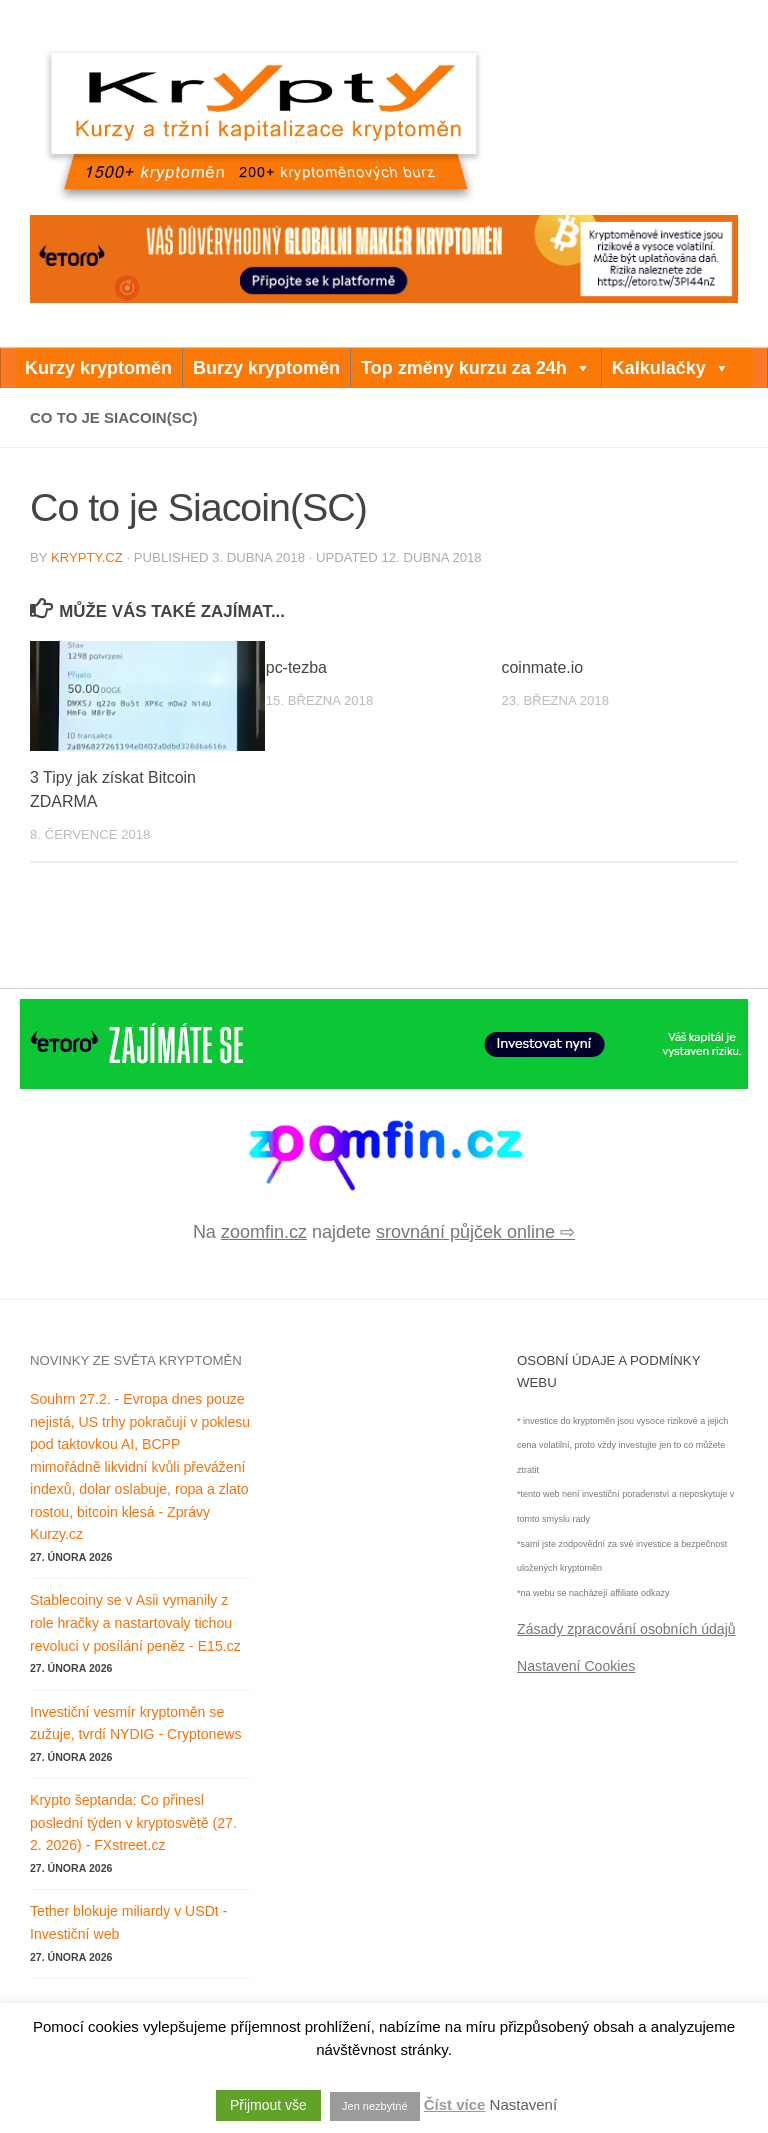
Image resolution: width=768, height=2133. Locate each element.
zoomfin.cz (264, 1232)
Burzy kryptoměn (266, 368)
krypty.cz (87, 557)
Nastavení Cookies (576, 1666)
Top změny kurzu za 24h (476, 368)
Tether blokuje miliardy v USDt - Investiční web (128, 1922)
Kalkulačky (671, 368)
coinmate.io (543, 667)
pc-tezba (296, 667)
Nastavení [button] (524, 2104)
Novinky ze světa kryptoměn (136, 1360)
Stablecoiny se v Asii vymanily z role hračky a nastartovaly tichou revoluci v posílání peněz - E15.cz (135, 1622)
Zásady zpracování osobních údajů (626, 1629)
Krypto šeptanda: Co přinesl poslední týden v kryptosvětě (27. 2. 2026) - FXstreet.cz (133, 1822)
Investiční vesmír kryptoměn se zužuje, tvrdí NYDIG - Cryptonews (135, 1723)
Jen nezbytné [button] (374, 2106)
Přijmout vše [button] (268, 2105)
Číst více (455, 2104)
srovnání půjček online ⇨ (475, 1232)
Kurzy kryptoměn (98, 368)
